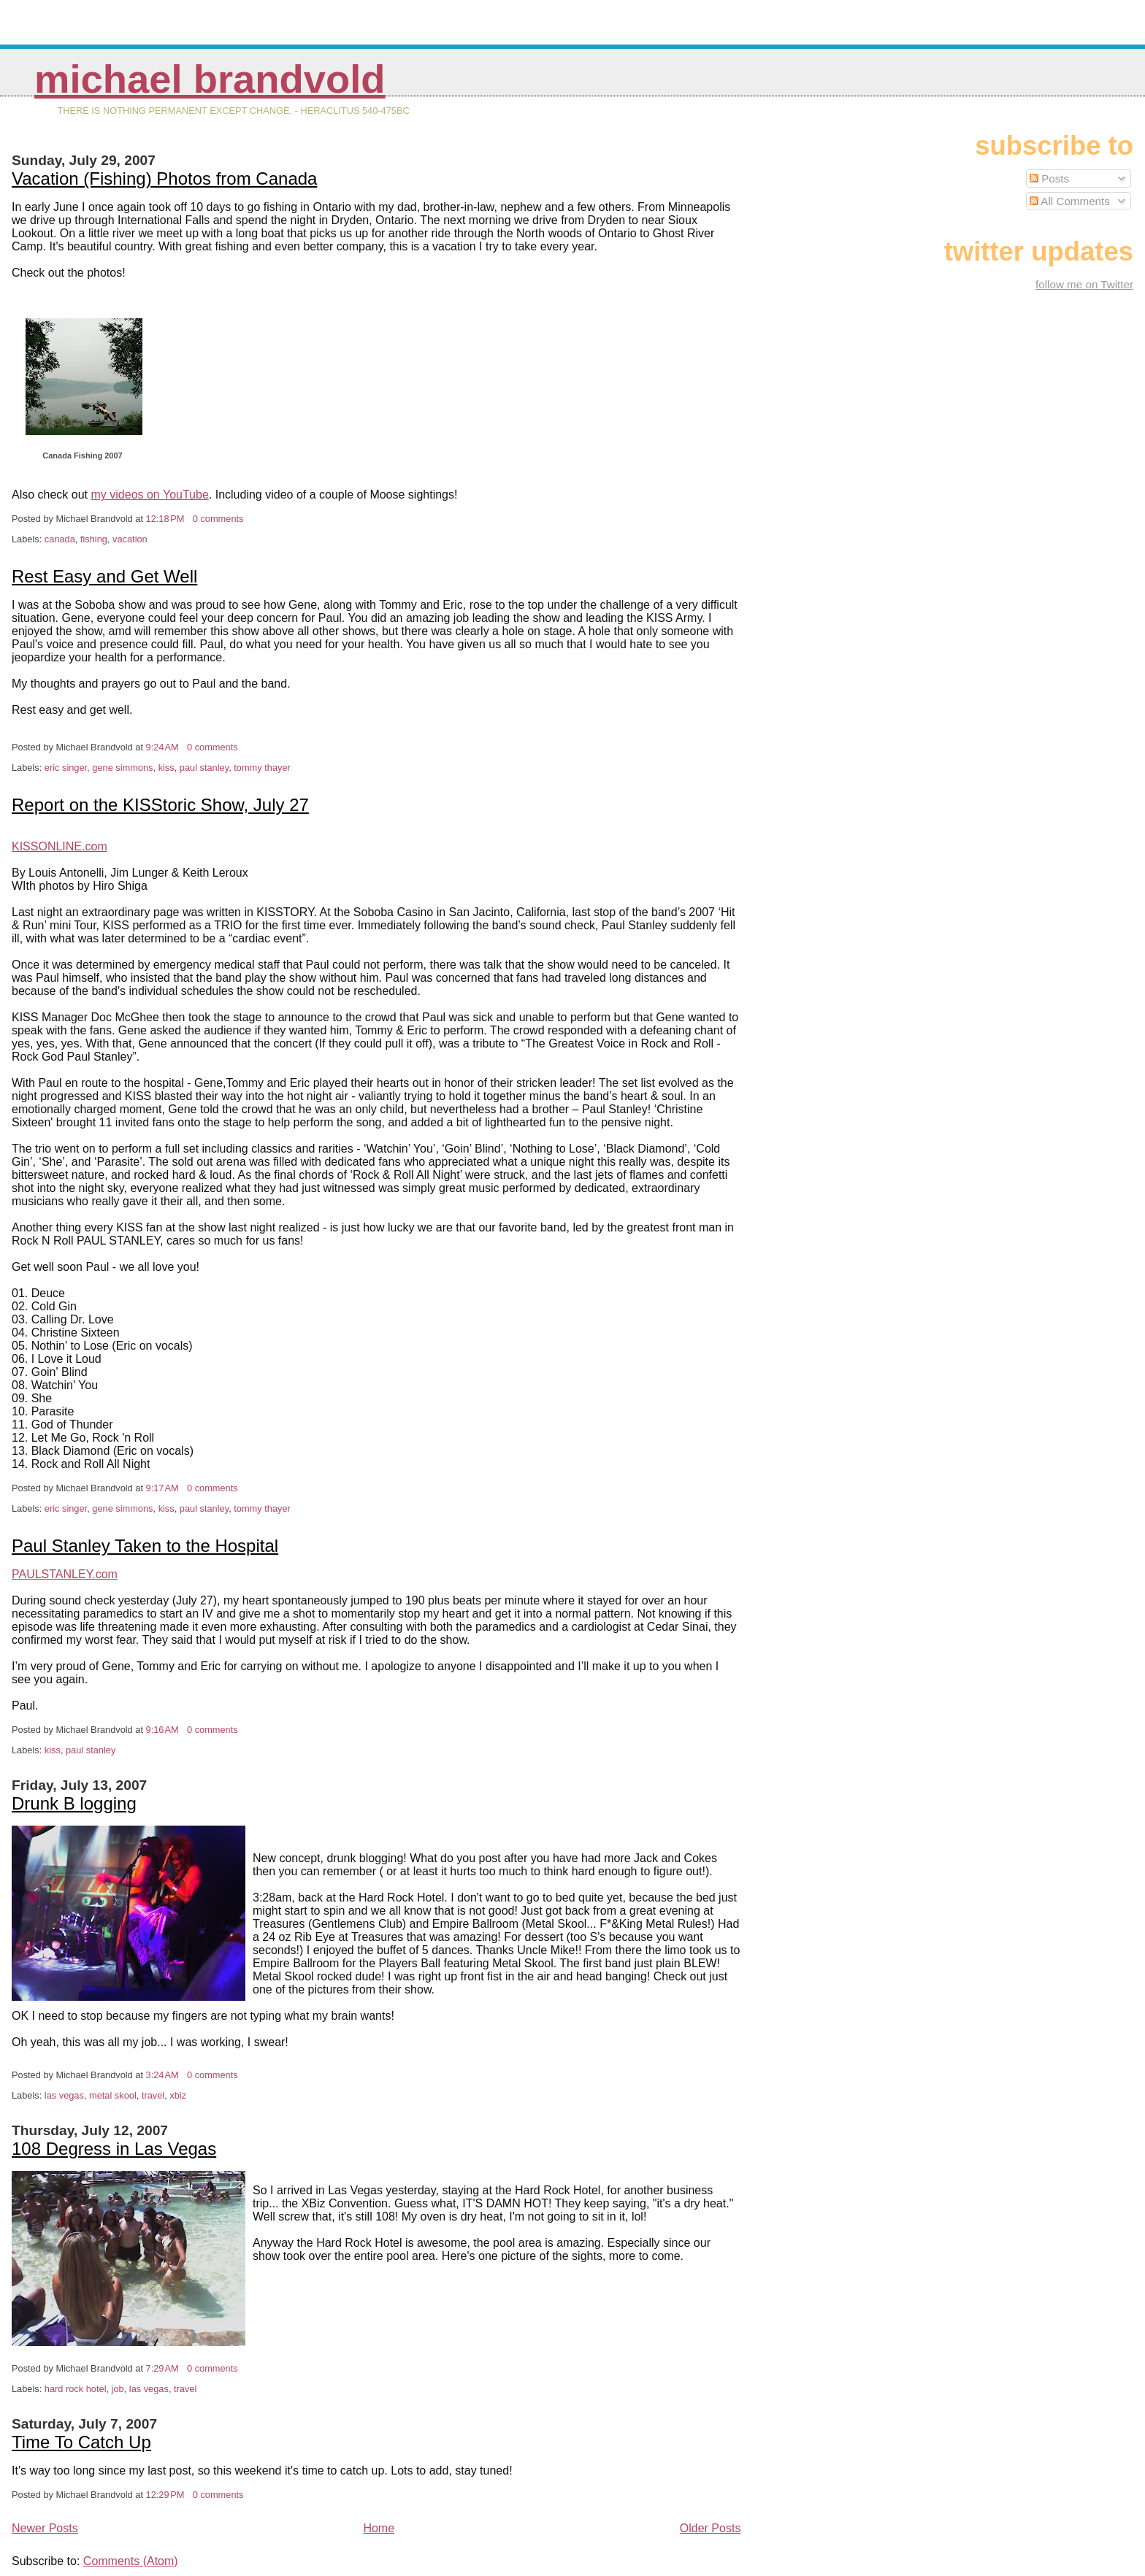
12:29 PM (165, 2494)
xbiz (177, 2095)
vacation (130, 539)
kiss (166, 767)
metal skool (113, 2095)
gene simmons (122, 767)
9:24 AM (162, 747)
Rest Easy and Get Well (104, 576)
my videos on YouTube (150, 494)
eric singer (66, 767)
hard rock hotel (76, 2388)
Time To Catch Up (81, 2442)
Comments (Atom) (130, 2561)
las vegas (64, 2095)
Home (378, 2528)
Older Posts (710, 2528)
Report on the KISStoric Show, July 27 (160, 805)
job (118, 2388)
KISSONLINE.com (59, 846)
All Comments (1070, 201)
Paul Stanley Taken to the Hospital (145, 1546)
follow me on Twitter (1084, 284)
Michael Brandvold (210, 79)
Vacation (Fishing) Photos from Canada (164, 178)
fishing (93, 539)
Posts (1049, 178)
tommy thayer (262, 767)
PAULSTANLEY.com (65, 1574)
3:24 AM (162, 2074)
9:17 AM (162, 1488)
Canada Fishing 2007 (82, 455)
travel (153, 2095)
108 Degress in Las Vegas (114, 2148)
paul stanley (204, 767)
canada (60, 539)
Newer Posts (45, 2528)
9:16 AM (162, 1729)
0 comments (218, 518)
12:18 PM (165, 518)
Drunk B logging (74, 1803)
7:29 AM (162, 2368)
